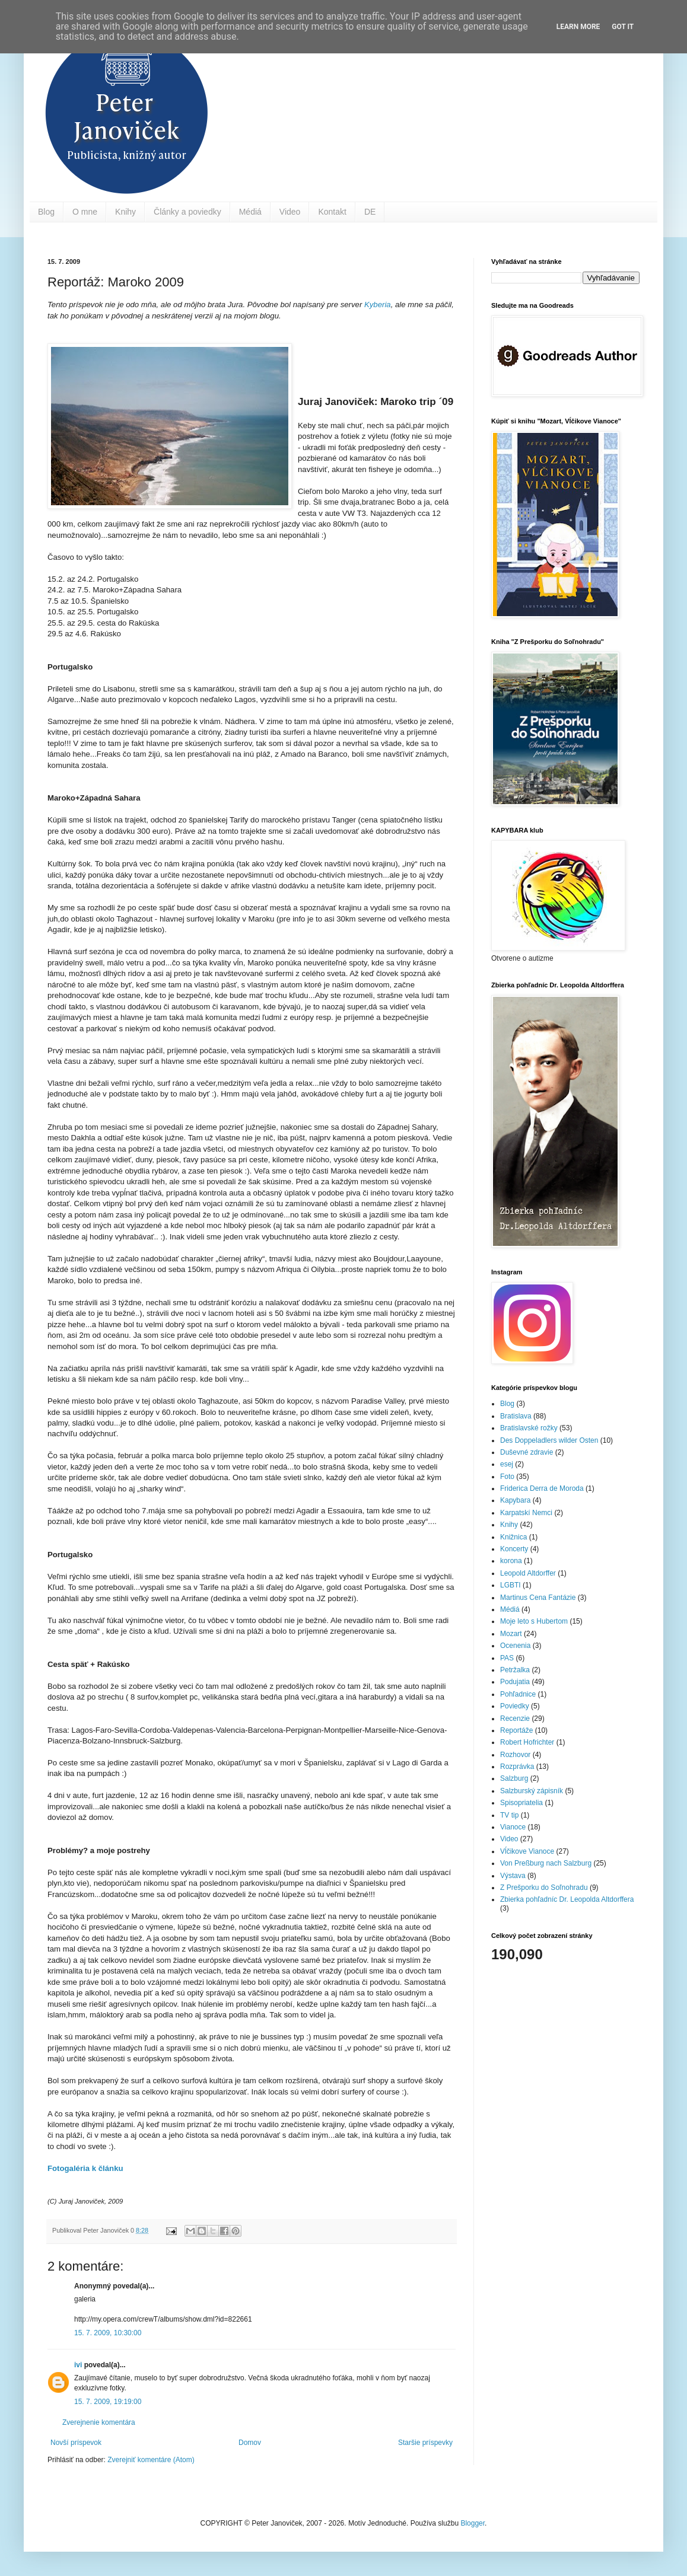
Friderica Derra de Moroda (542, 1488)
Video (290, 211)
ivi (78, 2365)
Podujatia (515, 1682)
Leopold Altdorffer (528, 1573)
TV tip (509, 1815)
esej (506, 1464)
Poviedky (514, 1706)
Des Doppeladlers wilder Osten (549, 1440)
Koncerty (514, 1549)
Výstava (513, 1876)
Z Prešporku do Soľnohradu (544, 1887)
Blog (46, 211)
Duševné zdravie (526, 1452)
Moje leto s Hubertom (534, 1621)
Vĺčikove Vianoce (527, 1851)
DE (370, 211)
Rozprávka (517, 1766)
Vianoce (513, 1827)
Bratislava (516, 1416)
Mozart (511, 1634)
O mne (84, 211)
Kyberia (377, 304)
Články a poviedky (187, 211)
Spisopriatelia (521, 1803)
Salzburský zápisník (531, 1791)
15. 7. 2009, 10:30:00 (107, 2333)
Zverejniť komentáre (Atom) (151, 2460)
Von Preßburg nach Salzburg (545, 1863)
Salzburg (514, 1778)
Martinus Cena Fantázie (537, 1597)
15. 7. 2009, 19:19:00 (107, 2402)
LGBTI (510, 1585)
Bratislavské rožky (529, 1428)
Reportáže (516, 1730)
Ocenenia (515, 1645)
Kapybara (515, 1500)
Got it (623, 27)
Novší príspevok (75, 2442)
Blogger (472, 2523)
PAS (507, 1658)
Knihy (125, 211)
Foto (507, 1476)
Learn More (578, 27)
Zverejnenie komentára (98, 2422)
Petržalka (515, 1670)
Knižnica (513, 1537)
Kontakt (332, 211)
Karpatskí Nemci (526, 1513)
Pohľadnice (518, 1694)
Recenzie (515, 1718)
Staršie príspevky (425, 2442)
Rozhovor (515, 1755)
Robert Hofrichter (527, 1742)
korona (511, 1561)
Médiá (250, 211)
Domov (249, 2442)
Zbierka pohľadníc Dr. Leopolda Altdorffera (567, 1899)
